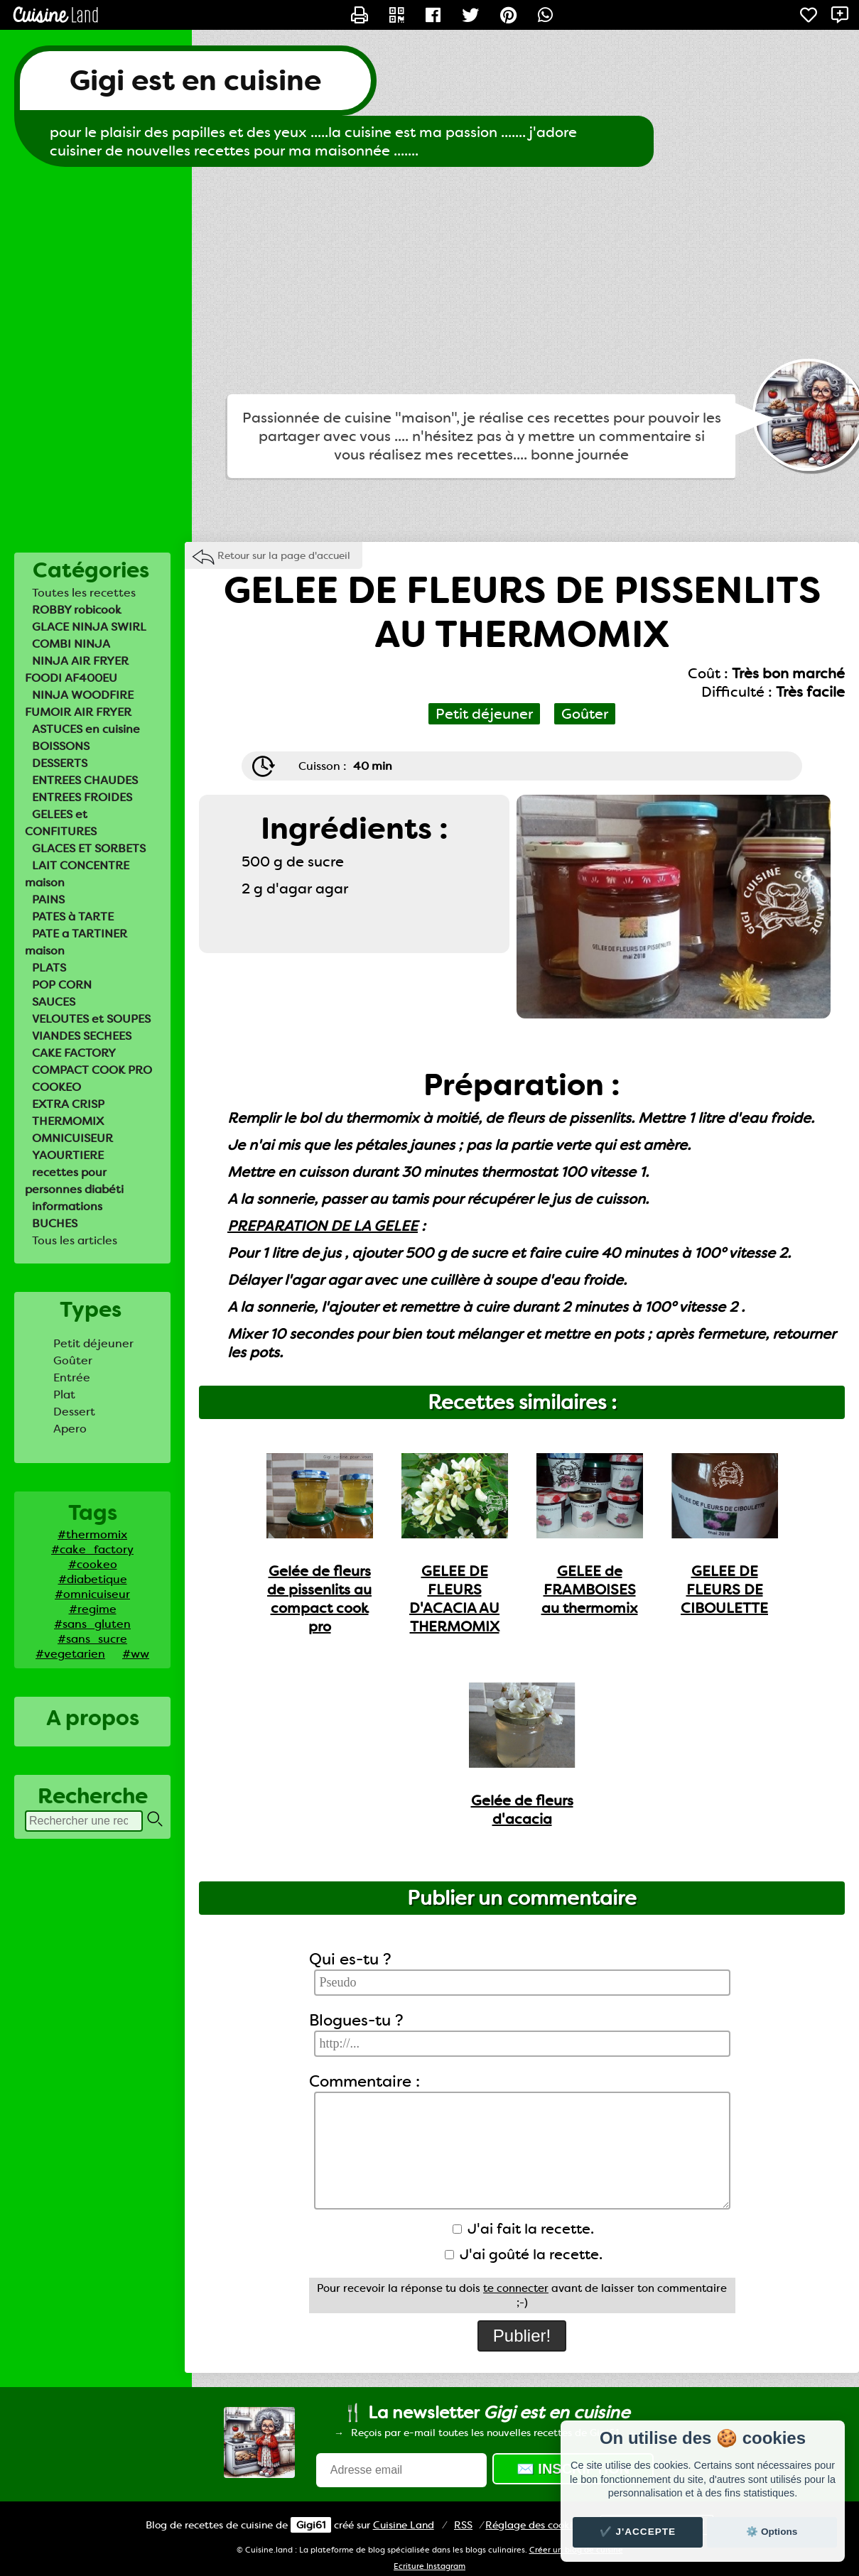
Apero (70, 1428)
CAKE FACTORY (74, 1052)
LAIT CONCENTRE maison (77, 874)
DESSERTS (59, 763)
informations (67, 1206)
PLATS (49, 967)
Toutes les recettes (84, 592)
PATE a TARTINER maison (76, 942)
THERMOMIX (68, 1121)
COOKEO (56, 1087)
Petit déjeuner (93, 1343)
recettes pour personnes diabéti (74, 1181)
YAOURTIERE (68, 1155)
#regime (93, 1609)
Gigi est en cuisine (195, 80)
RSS (463, 2524)
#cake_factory (92, 1549)
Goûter (72, 1360)
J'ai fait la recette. (523, 2228)
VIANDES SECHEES (81, 1035)
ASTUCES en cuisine (86, 729)
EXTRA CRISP (68, 1104)
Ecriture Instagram (429, 2566)
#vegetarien (70, 1653)
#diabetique (92, 1579)
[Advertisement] (430, 280)
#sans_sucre (92, 1638)
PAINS (48, 899)
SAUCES (53, 1001)
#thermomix (92, 1534)
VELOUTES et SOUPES (91, 1018)
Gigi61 (310, 2524)
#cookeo (92, 1564)
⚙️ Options (771, 2531)
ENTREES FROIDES (82, 797)
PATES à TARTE (73, 916)
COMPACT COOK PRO (92, 1070)
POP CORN (62, 984)
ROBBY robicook (76, 609)
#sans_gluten (92, 1623)
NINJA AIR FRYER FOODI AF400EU (77, 669)
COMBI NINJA (71, 643)
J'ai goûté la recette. (524, 2254)
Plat (64, 1394)
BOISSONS (61, 746)
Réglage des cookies (534, 2524)
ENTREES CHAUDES (85, 780)
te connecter (516, 2288)
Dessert (74, 1411)
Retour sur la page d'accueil (283, 555)
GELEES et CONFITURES (61, 823)
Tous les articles (74, 1240)
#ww (135, 1653)
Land (403, 2524)
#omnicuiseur (92, 1594)
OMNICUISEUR (72, 1138)
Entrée (71, 1377)
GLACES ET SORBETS (89, 848)
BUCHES (54, 1223)
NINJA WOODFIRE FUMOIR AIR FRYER (79, 703)
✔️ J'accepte (638, 2531)
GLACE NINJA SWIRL (89, 626)
